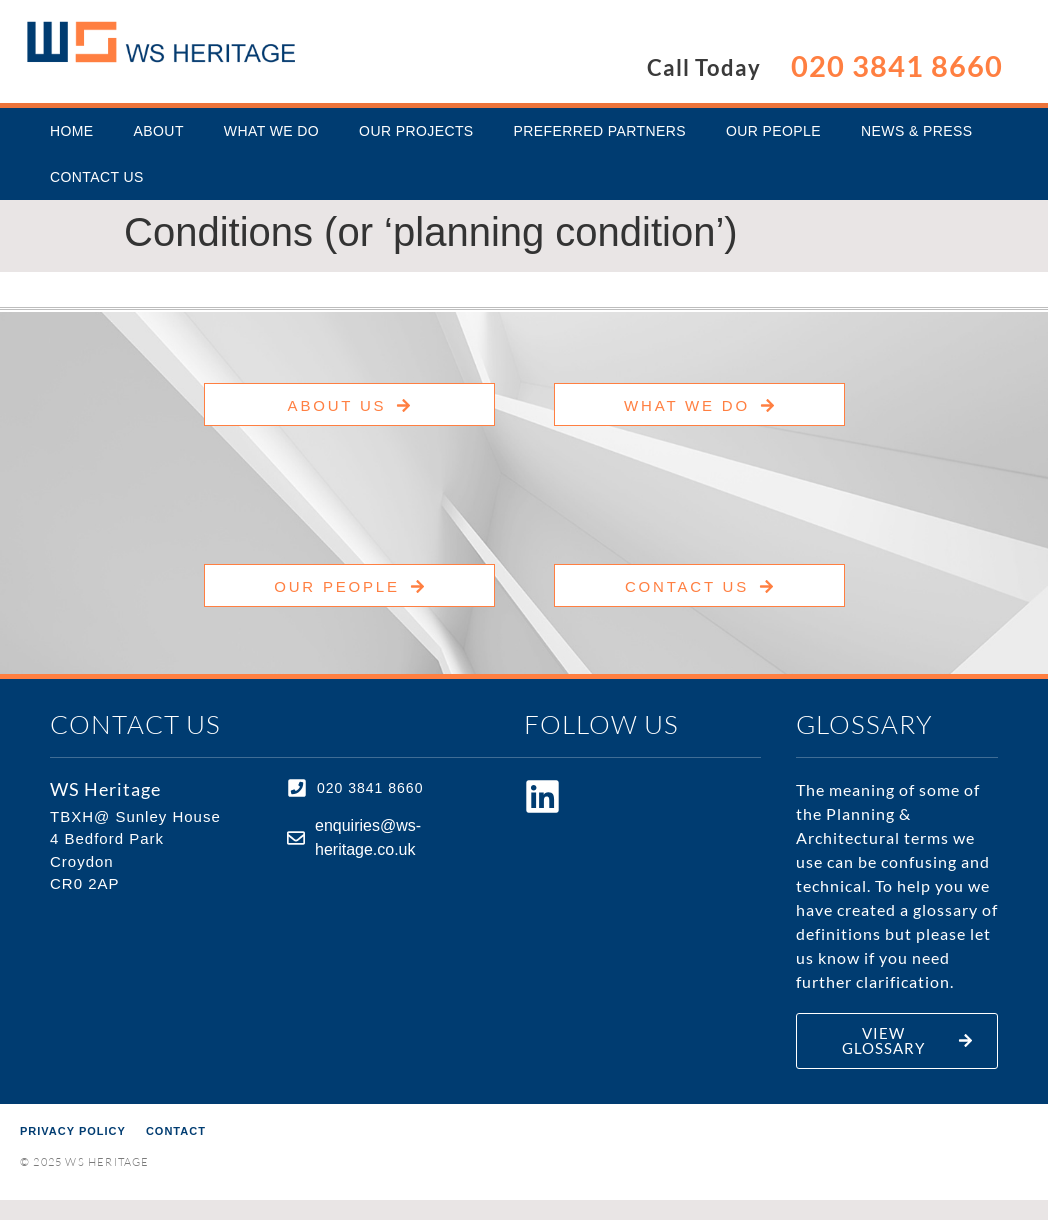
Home (72, 131)
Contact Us (97, 177)
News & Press (916, 131)
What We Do (271, 131)
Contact (176, 1131)
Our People (773, 131)
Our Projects (416, 131)
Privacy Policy (73, 1131)
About (159, 131)
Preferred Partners (600, 131)
